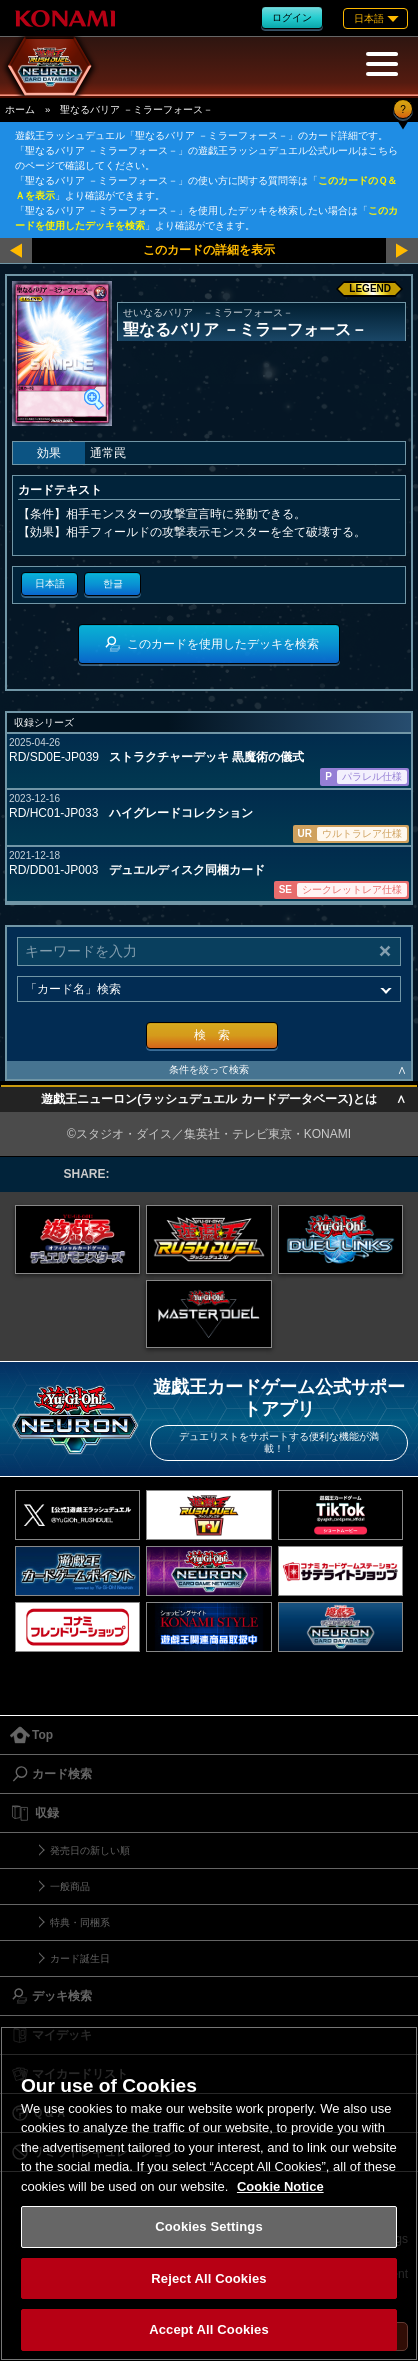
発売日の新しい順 (90, 1850)
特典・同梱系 (80, 1922)
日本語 (50, 583)
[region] (209, 2193)
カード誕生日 (80, 1958)
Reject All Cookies (208, 2278)
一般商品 (70, 1886)
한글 (113, 583)
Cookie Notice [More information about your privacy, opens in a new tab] (280, 2186)
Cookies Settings (209, 2226)
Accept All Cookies (209, 2329)
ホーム (20, 109)
